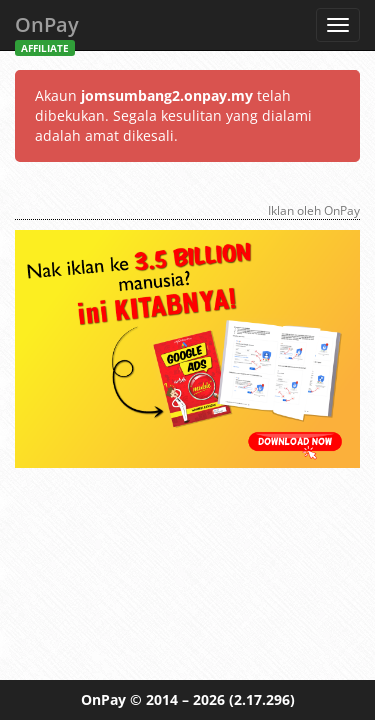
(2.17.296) (262, 699)
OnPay (47, 30)
